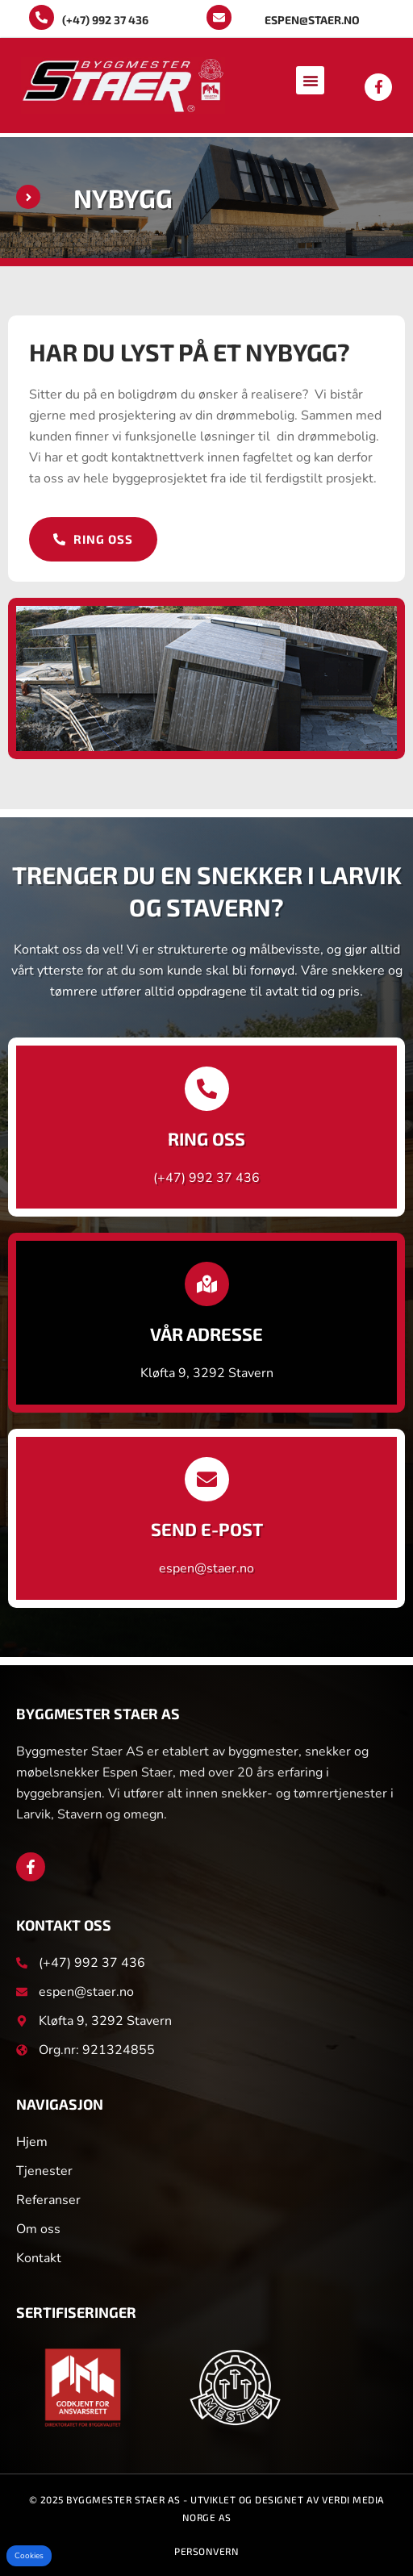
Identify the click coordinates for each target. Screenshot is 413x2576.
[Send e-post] (207, 1479)
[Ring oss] (207, 1089)
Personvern (206, 2551)
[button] (310, 80)
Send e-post (207, 1528)
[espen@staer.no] (219, 17)
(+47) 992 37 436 (105, 20)
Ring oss (206, 1138)
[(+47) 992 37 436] (41, 17)
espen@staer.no (312, 20)
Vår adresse (206, 1333)
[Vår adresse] (207, 1284)
